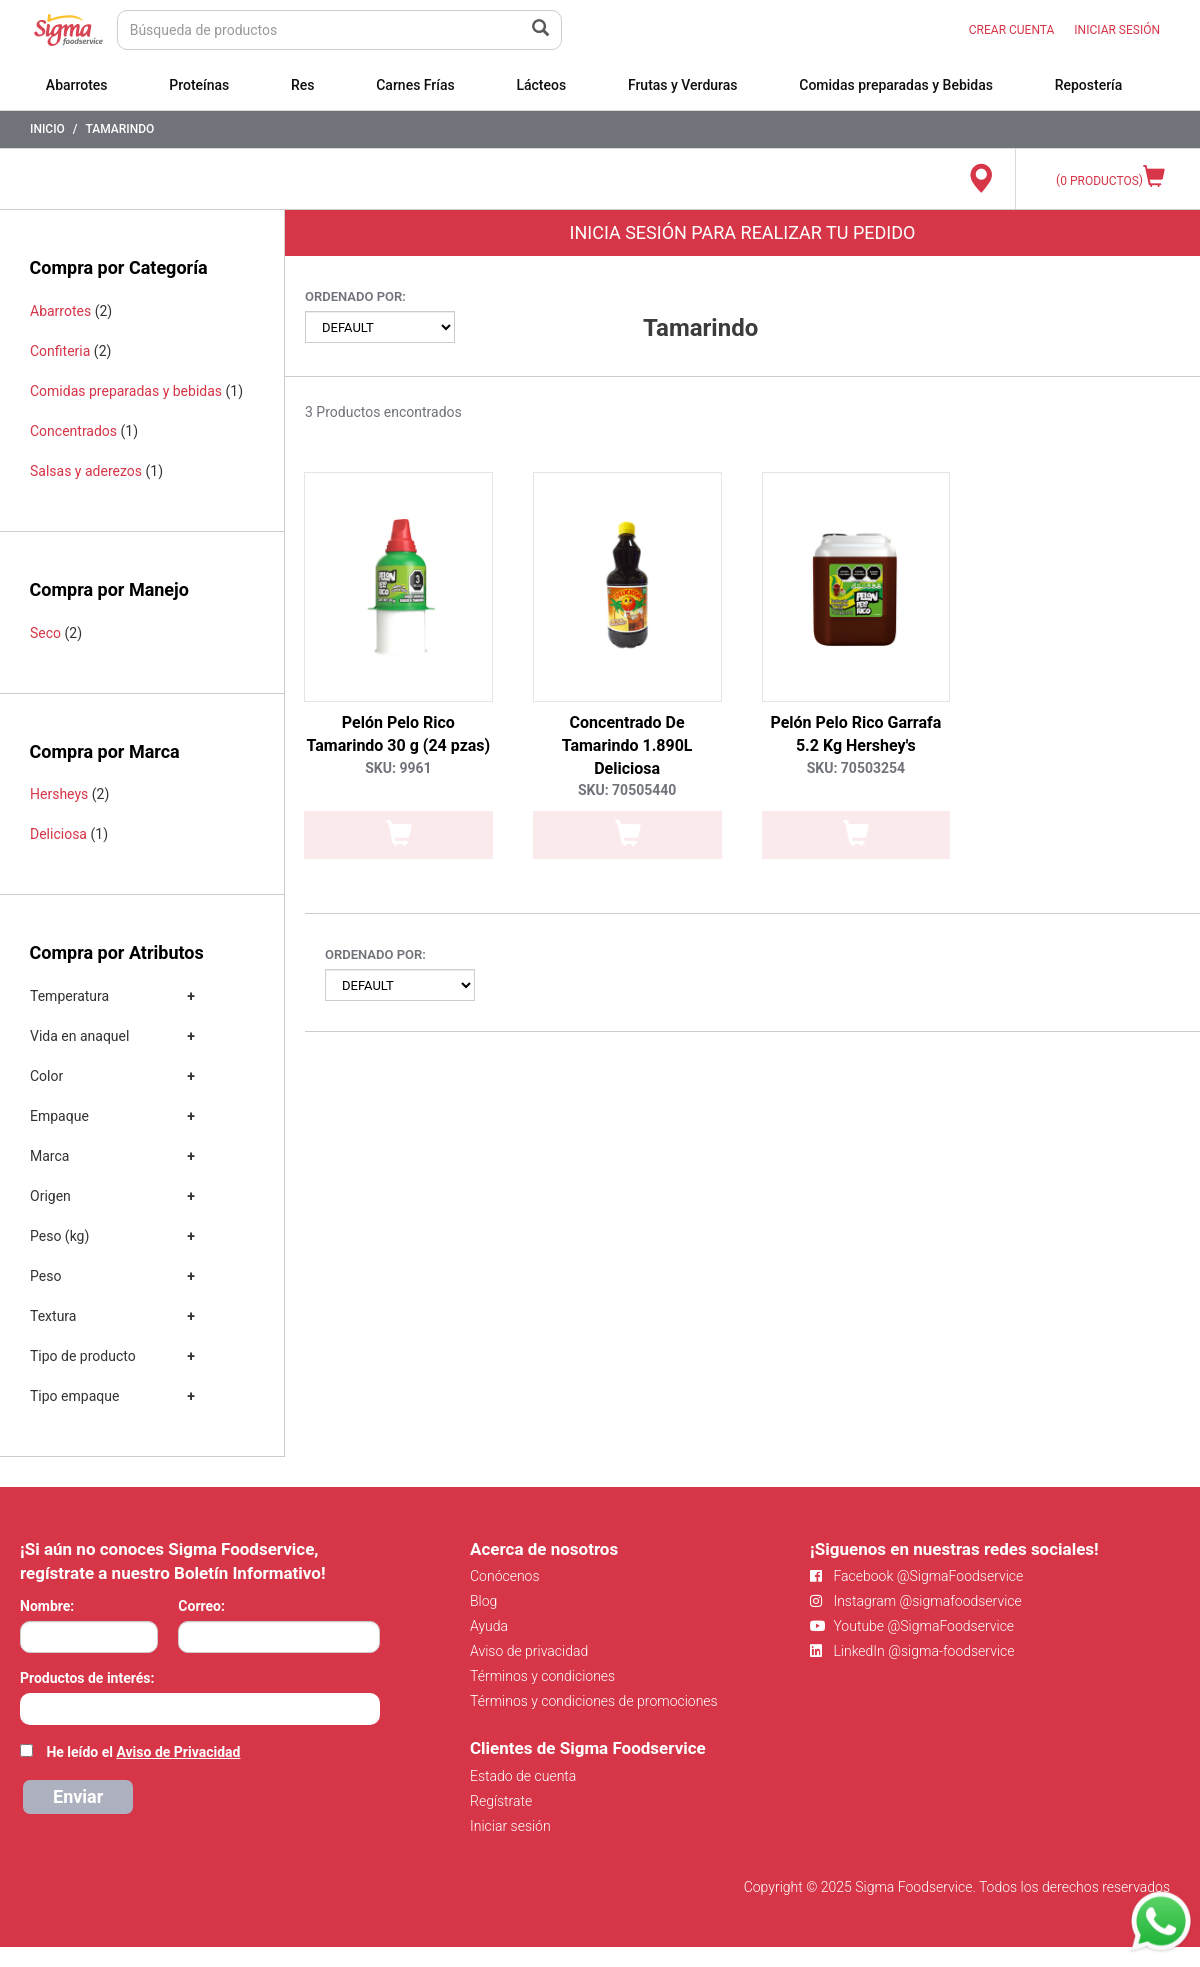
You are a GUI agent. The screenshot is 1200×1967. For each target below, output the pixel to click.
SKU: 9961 (398, 768)
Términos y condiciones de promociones (594, 1701)
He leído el (143, 1752)
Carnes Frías (415, 85)
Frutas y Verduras (683, 85)
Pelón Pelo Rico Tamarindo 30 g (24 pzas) (399, 734)
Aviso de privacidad (529, 1651)
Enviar (78, 1796)
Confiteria (60, 351)
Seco (45, 633)
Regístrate (501, 1801)
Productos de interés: (87, 1678)
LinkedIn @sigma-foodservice (912, 1651)
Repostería (1089, 85)
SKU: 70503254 (856, 768)
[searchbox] (30, 1707)
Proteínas (199, 85)
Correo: (201, 1606)
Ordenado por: (355, 296)
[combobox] (200, 1709)
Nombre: (47, 1606)
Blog (483, 1601)
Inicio (47, 129)
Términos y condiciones (542, 1676)
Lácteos (541, 85)
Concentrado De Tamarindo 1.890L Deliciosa (627, 745)
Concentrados (73, 431)
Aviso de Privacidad (178, 1752)
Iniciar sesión (510, 1826)
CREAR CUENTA (1012, 30)
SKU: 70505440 (627, 790)
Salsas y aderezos (86, 471)
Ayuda (489, 1626)
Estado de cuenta (523, 1776)
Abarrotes (77, 85)
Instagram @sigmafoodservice (916, 1601)
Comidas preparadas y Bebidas (896, 85)
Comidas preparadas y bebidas (126, 391)
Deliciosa (58, 834)
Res (303, 85)
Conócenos (505, 1576)
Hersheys (59, 794)
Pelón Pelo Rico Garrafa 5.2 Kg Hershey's (855, 734)
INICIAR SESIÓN (1117, 30)
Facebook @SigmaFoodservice (916, 1576)
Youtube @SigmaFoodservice (912, 1626)
